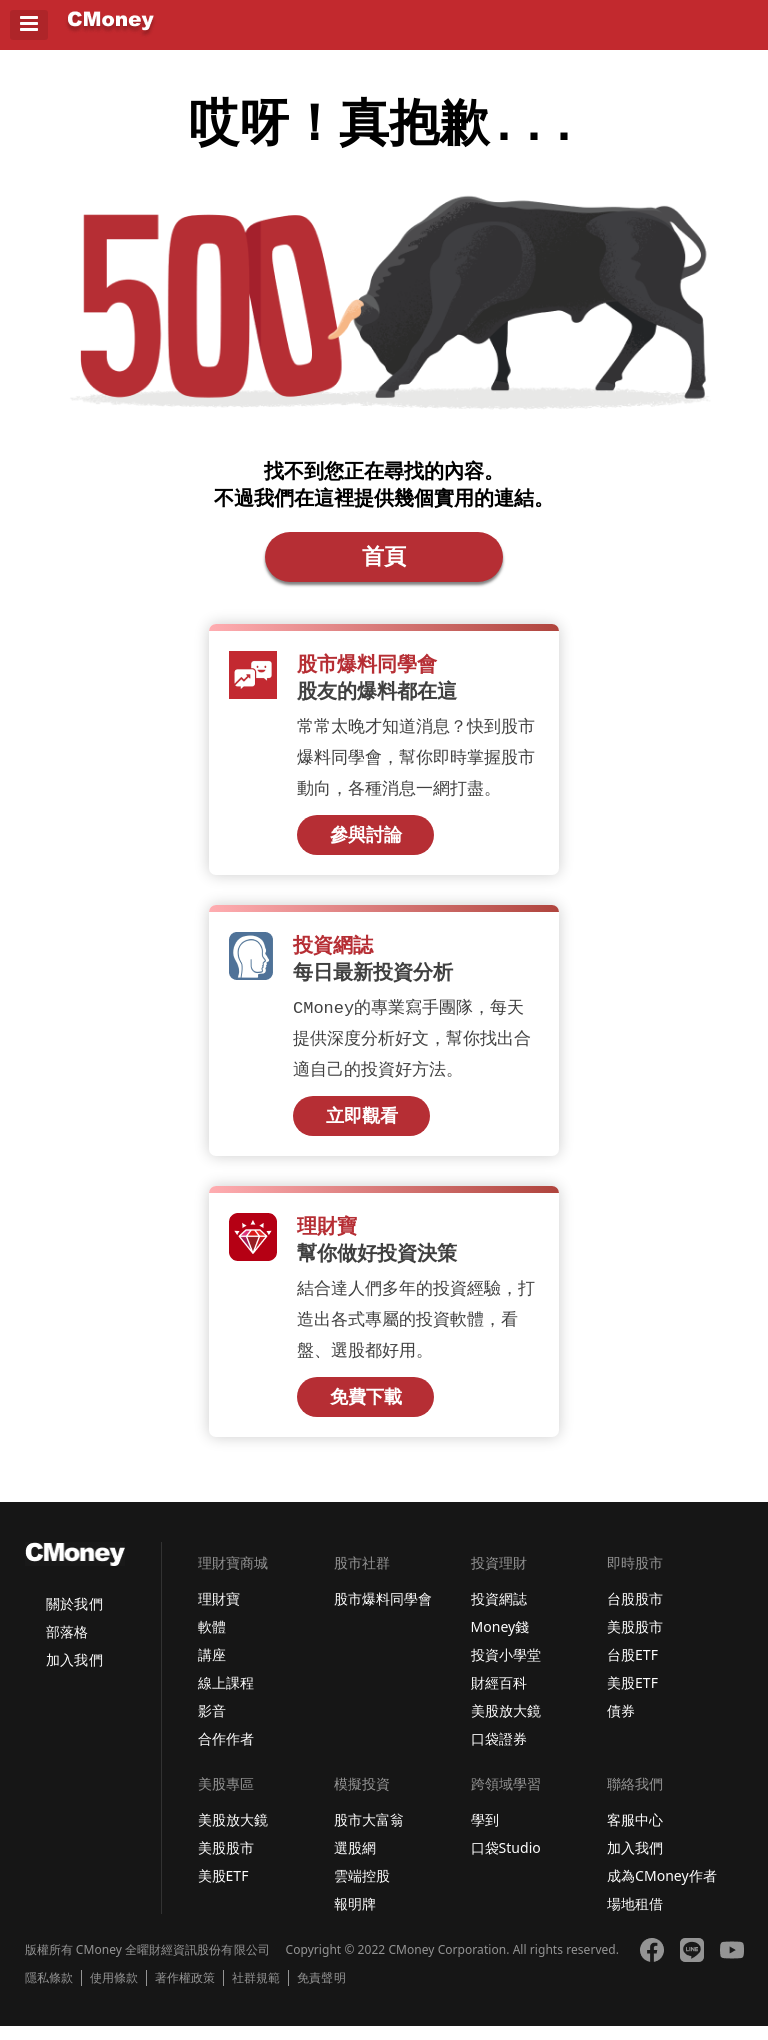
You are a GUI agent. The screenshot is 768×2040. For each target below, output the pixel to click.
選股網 (355, 1861)
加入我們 (74, 1673)
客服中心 (635, 1833)
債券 (621, 1724)
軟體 (212, 1640)
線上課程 (226, 1696)
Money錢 (500, 1640)
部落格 (67, 1645)
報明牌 (355, 1917)
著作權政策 (185, 1992)
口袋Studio (506, 1861)
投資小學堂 (506, 1668)
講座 (212, 1668)
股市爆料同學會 (383, 1612)
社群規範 (256, 1992)
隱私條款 (49, 1992)
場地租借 (635, 1917)
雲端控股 (362, 1889)
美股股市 (635, 1640)
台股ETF (632, 1668)
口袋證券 (499, 1752)
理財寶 (219, 1612)
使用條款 (114, 1992)
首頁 (384, 564)
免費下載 (366, 1411)
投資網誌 (499, 1612)
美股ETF (632, 1696)
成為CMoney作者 (662, 1889)
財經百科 (499, 1696)
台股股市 (635, 1612)
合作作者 (226, 1752)
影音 (212, 1724)
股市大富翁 (369, 1833)
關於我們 (74, 1617)
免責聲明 (321, 1992)
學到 (485, 1833)
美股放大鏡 (506, 1724)
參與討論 (366, 845)
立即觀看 (362, 1128)
